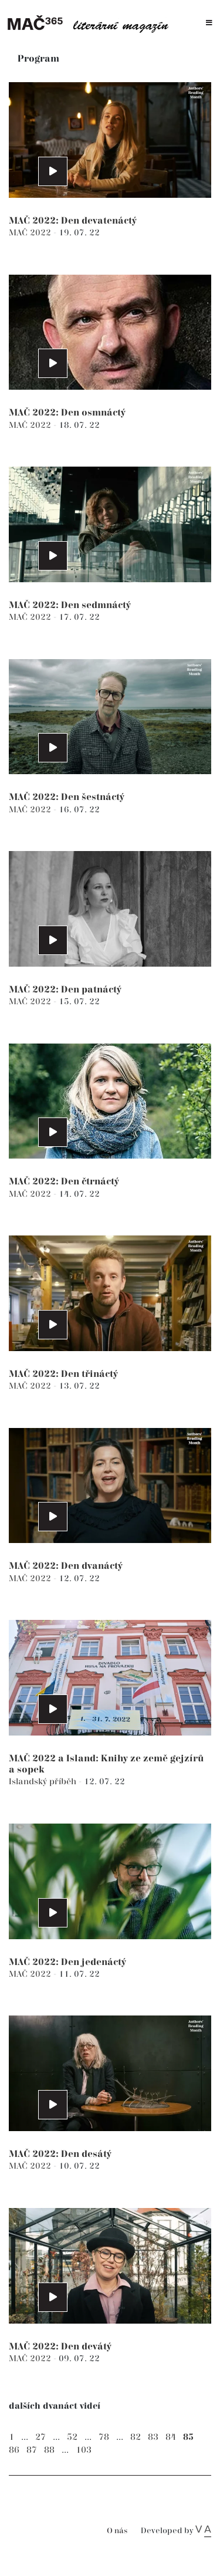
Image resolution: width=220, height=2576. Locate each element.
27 (40, 2437)
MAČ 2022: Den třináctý (63, 1374)
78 (104, 2437)
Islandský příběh (44, 1781)
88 (49, 2450)
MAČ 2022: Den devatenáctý (73, 221)
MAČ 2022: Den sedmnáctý (70, 605)
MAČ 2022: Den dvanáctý (66, 1566)
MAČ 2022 (31, 232)
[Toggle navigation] (209, 23)
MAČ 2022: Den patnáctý (65, 990)
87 (31, 2450)
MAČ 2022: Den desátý (60, 2154)
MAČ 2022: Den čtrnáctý (64, 1182)
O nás (117, 2531)
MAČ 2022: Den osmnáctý (67, 413)
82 (135, 2437)
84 (170, 2437)
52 (72, 2437)
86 (14, 2450)
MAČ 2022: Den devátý (60, 2347)
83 (153, 2437)
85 (188, 2437)
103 (84, 2450)
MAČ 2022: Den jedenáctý (67, 1962)
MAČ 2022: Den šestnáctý (66, 797)
